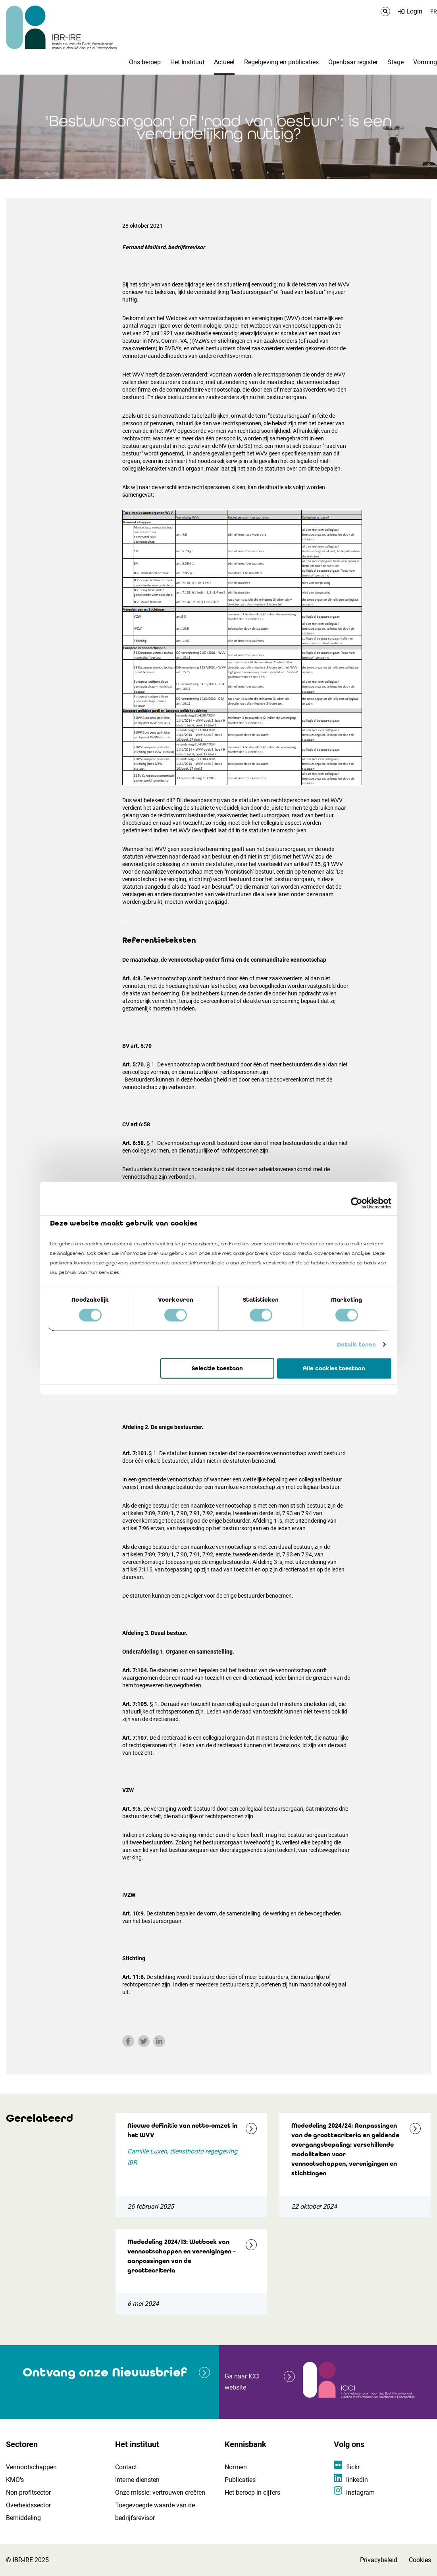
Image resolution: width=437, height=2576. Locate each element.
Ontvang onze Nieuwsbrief (105, 2372)
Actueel (224, 62)
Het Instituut (187, 62)
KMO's (15, 2480)
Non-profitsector (28, 2492)
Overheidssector (28, 2505)
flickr (353, 2467)
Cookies (420, 2560)
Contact (126, 2467)
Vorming (425, 62)
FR (433, 11)
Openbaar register (353, 62)
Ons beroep (145, 62)
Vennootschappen (31, 2467)
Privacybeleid (378, 2560)
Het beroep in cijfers (252, 2492)
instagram (360, 2492)
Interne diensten (137, 2480)
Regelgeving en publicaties (281, 62)
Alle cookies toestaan (334, 1368)
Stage (395, 62)
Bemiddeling (23, 2518)
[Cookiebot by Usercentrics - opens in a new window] (356, 1203)
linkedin (357, 2480)
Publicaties (240, 2480)
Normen (236, 2467)
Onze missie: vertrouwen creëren (160, 2492)
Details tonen (356, 1344)
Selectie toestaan (217, 1368)
